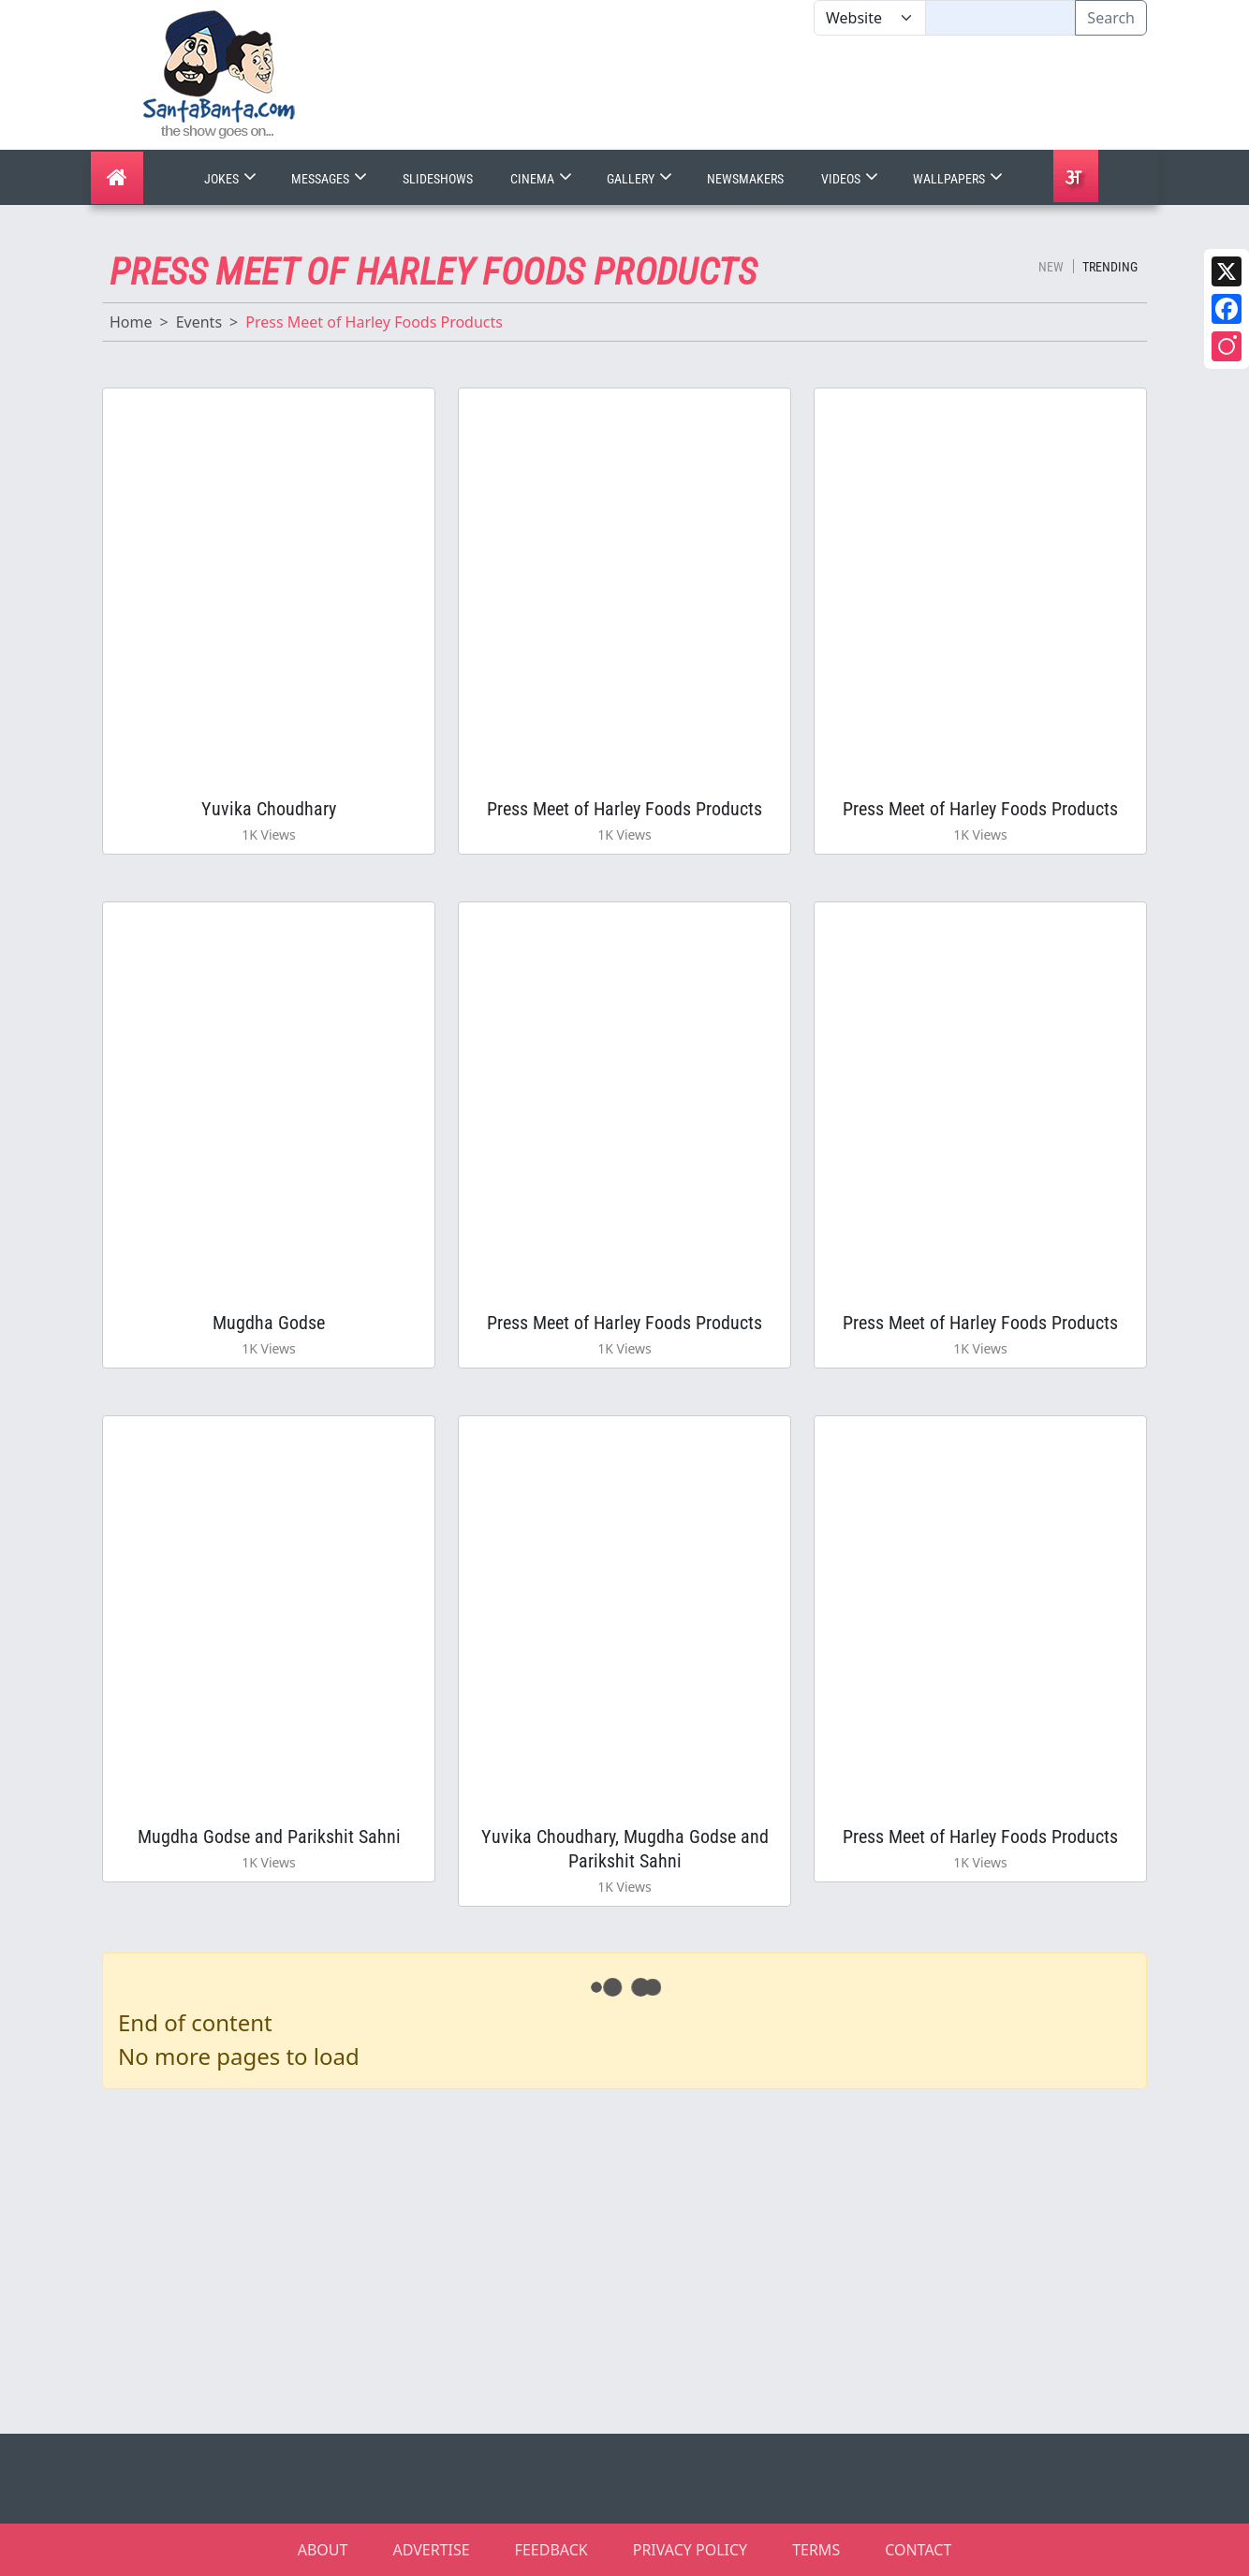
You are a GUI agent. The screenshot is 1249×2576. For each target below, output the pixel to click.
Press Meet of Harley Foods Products (624, 809)
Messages (331, 178)
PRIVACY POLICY (690, 2549)
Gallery (641, 178)
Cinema (543, 178)
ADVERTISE (430, 2549)
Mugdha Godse (269, 1322)
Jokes (232, 178)
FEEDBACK (551, 2549)
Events (199, 322)
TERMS (816, 2549)
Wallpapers (960, 178)
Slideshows (438, 178)
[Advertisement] (813, 93)
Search (1111, 17)
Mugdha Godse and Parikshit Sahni (269, 1836)
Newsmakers (745, 178)
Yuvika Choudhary (268, 809)
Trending (1110, 266)
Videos (851, 178)
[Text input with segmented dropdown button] (1000, 18)
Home (131, 322)
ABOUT (323, 2549)
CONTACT (918, 2549)
